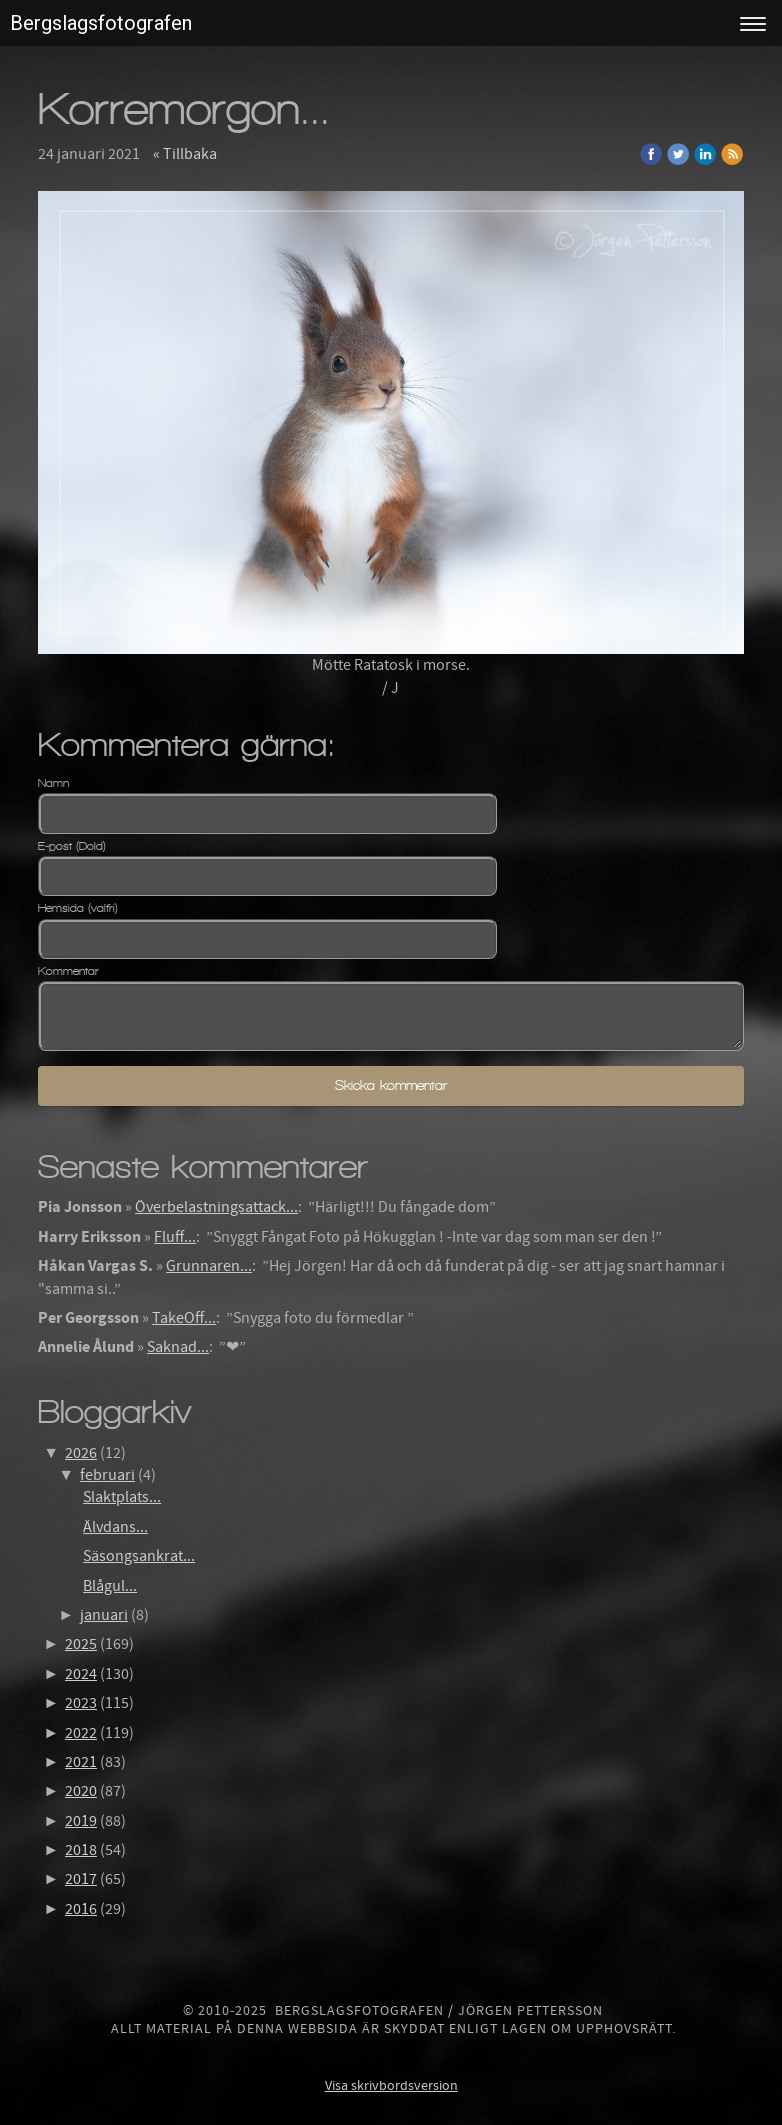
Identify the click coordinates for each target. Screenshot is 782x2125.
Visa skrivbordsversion (391, 2086)
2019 (81, 1821)
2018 (81, 1850)
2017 (81, 1879)
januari (104, 1615)
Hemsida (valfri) (78, 908)
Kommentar (68, 971)
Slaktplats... (122, 1497)
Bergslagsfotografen (101, 23)
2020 (81, 1791)
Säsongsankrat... (139, 1556)
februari (107, 1475)
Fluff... (175, 1237)
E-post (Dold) (72, 846)
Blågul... (110, 1586)
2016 (81, 1909)
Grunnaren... (209, 1266)
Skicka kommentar (391, 1085)
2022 (81, 1733)
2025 (81, 1644)
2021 (81, 1762)
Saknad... (178, 1347)
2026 (81, 1453)
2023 (81, 1703)
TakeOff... (184, 1318)
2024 (81, 1674)
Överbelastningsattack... (216, 1207)
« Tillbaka (185, 154)
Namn (53, 783)
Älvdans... (115, 1527)
